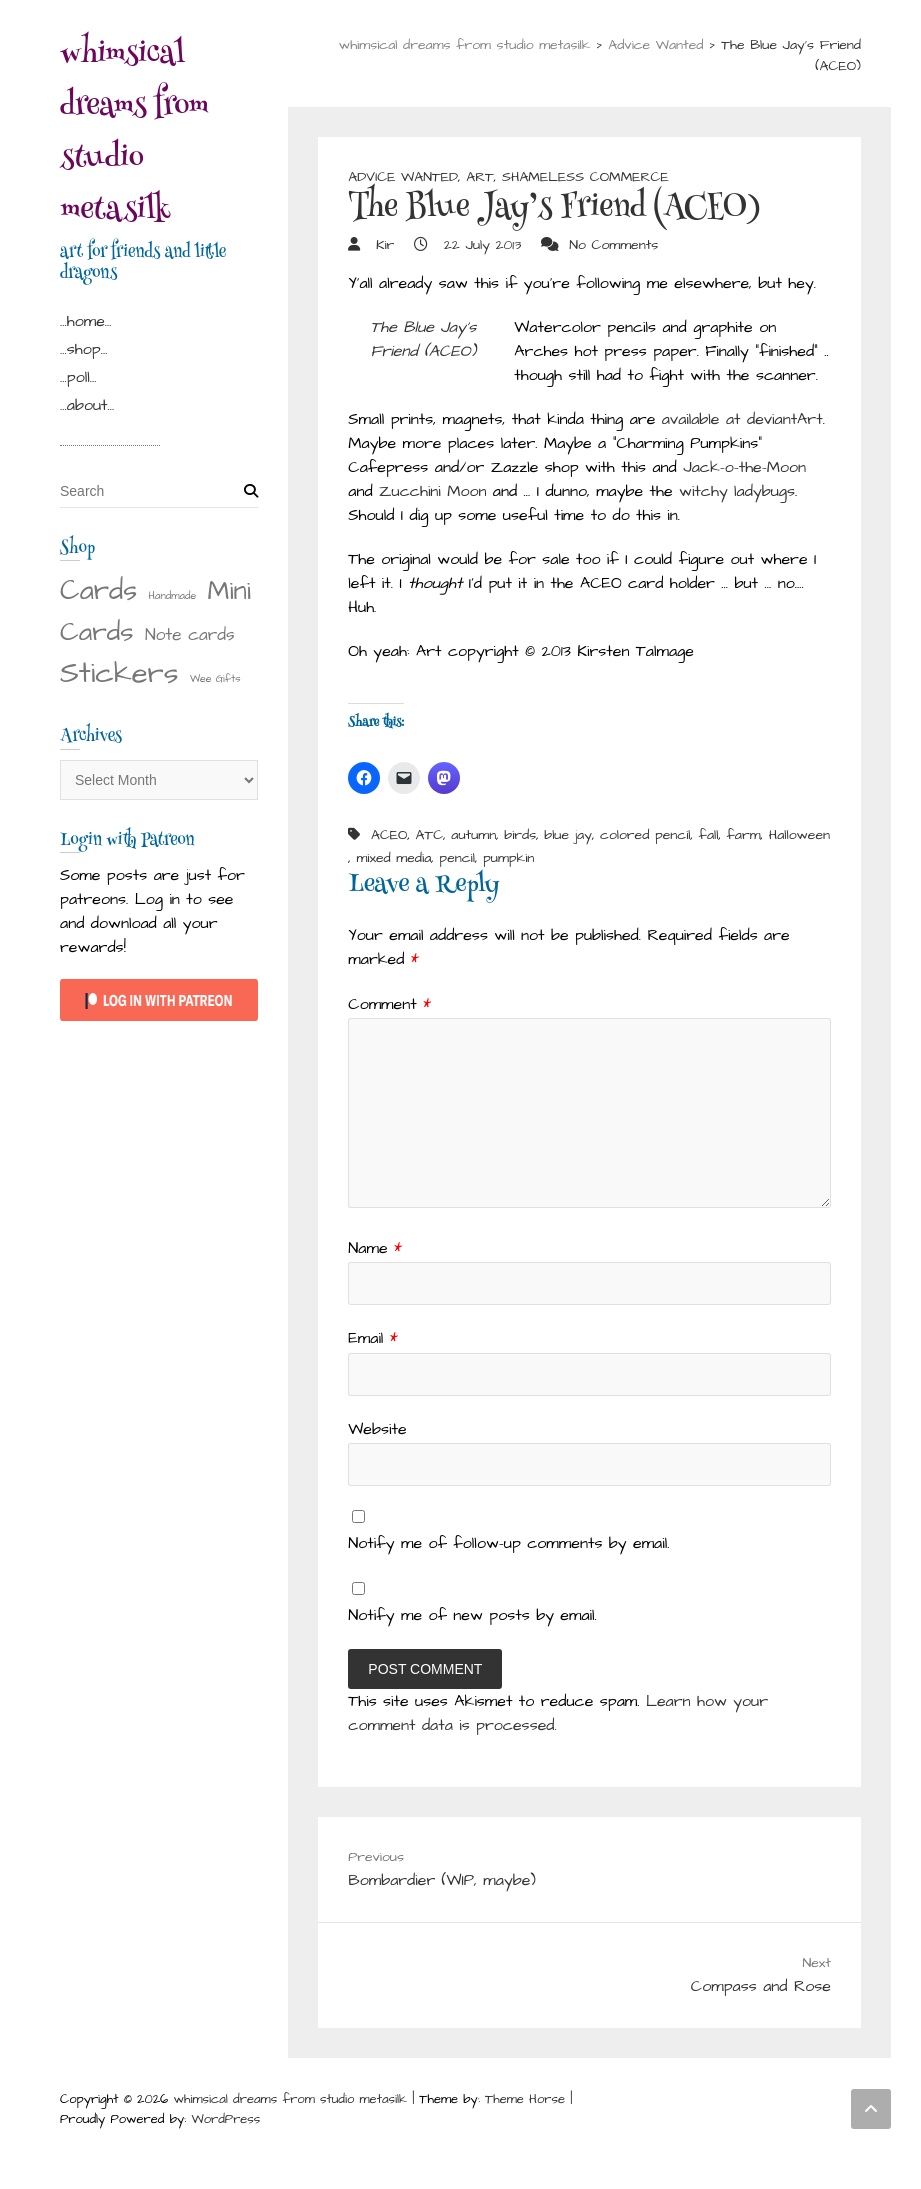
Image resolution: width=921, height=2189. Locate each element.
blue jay (568, 835)
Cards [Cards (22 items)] (98, 591)
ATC (430, 835)
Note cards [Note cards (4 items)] (190, 635)
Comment (389, 1004)
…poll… (78, 377)
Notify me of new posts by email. (472, 1615)
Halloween (799, 835)
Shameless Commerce (585, 177)
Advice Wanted (403, 177)
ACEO (389, 835)
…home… (86, 321)
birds (520, 835)
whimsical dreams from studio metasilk (134, 134)
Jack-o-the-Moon (744, 467)
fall (709, 835)
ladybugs (764, 491)
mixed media (393, 858)
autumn (473, 835)
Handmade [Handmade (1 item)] (173, 595)
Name (375, 1248)
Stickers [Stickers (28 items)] (119, 673)
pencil (457, 858)
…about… (87, 405)
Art (480, 177)
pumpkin (508, 858)
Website (377, 1429)
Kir (382, 245)
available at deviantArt (742, 419)
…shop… (83, 349)
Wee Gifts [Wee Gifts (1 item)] (215, 678)
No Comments (613, 245)
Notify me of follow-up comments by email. (508, 1543)
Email (373, 1338)
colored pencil (645, 835)
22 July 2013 (479, 245)
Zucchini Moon (432, 491)
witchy (703, 491)
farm (744, 835)
